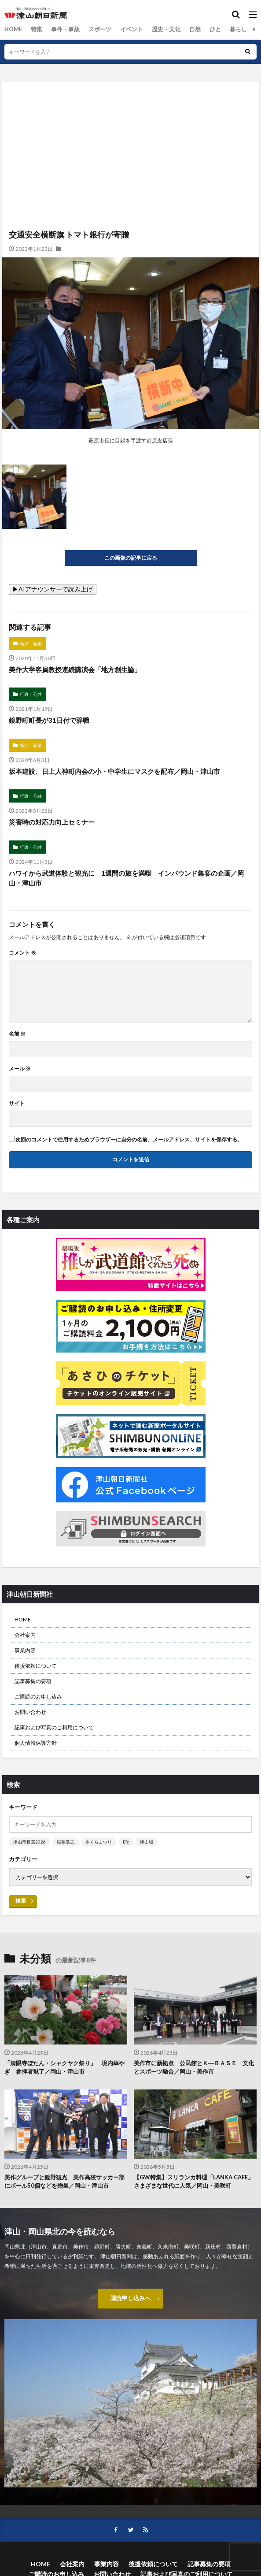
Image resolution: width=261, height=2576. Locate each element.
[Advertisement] (130, 120)
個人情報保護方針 (36, 1743)
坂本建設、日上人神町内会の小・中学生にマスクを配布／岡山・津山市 (114, 771)
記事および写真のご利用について (54, 1727)
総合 (248, 29)
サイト (17, 1103)
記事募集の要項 (33, 1681)
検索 (20, 1900)
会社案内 (25, 1635)
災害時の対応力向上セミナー (52, 822)
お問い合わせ (30, 1712)
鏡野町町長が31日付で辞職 (49, 720)
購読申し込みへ (130, 2299)
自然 (184, 29)
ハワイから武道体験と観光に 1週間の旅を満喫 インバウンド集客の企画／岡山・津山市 (126, 878)
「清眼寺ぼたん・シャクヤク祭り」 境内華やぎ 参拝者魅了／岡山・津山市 (64, 2067)
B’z (126, 1841)
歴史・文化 (157, 29)
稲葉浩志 (65, 1841)
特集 (34, 29)
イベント (124, 29)
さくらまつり (98, 1841)
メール (20, 1068)
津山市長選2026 (29, 1841)
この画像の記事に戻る (130, 557)
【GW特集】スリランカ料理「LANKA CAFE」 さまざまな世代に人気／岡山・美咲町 (195, 2181)
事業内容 (25, 1650)
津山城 (146, 1841)
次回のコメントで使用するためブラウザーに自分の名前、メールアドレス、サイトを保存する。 (129, 1139)
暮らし (226, 29)
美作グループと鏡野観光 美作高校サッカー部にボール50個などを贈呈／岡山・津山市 (64, 2181)
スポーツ (94, 29)
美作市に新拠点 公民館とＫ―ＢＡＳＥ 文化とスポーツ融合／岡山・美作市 (194, 2067)
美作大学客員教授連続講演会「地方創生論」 (75, 669)
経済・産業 (31, 643)
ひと (204, 29)
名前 (17, 1034)
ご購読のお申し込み (38, 1696)
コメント (22, 952)
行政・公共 (31, 694)
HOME (12, 29)
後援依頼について (36, 1665)
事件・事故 (62, 29)
